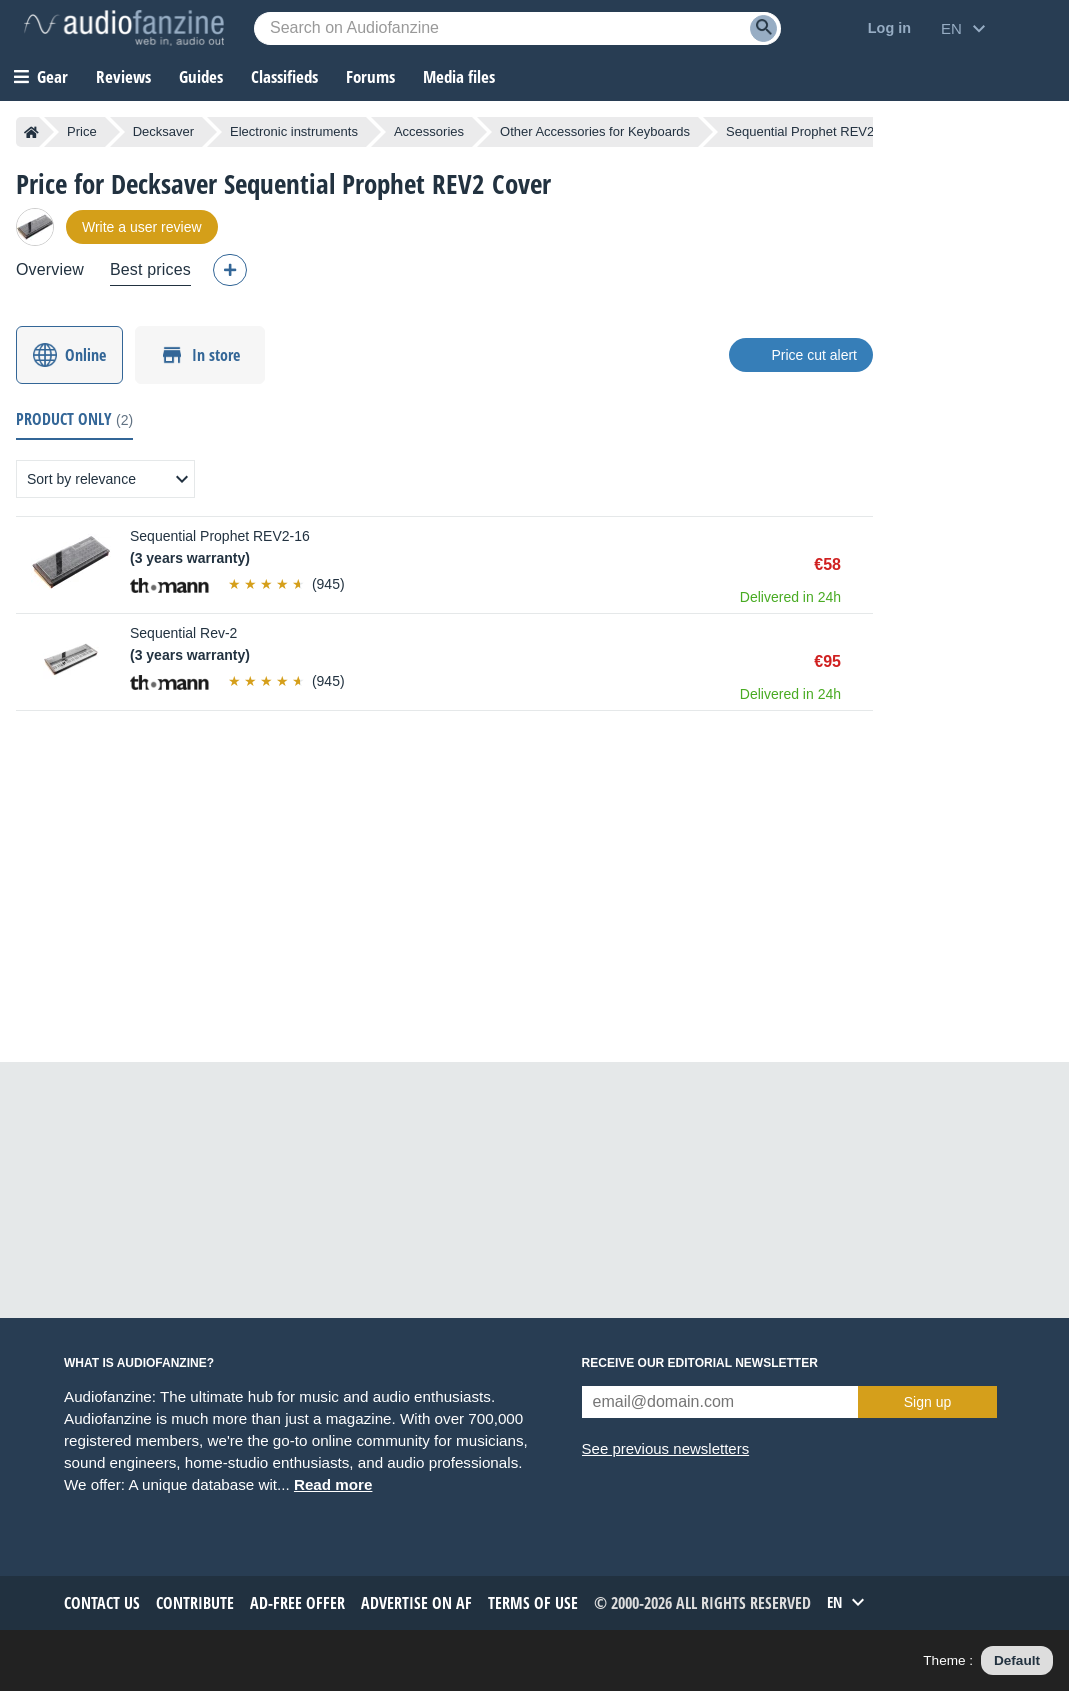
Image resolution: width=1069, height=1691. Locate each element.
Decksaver (163, 131)
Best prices (150, 269)
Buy (863, 565)
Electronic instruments (294, 131)
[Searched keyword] (517, 28)
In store (216, 355)
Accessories (429, 131)
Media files (459, 76)
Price (82, 131)
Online (85, 355)
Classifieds (284, 76)
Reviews (123, 76)
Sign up (927, 1402)
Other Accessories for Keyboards (595, 131)
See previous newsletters (666, 1448)
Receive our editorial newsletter (700, 1363)
